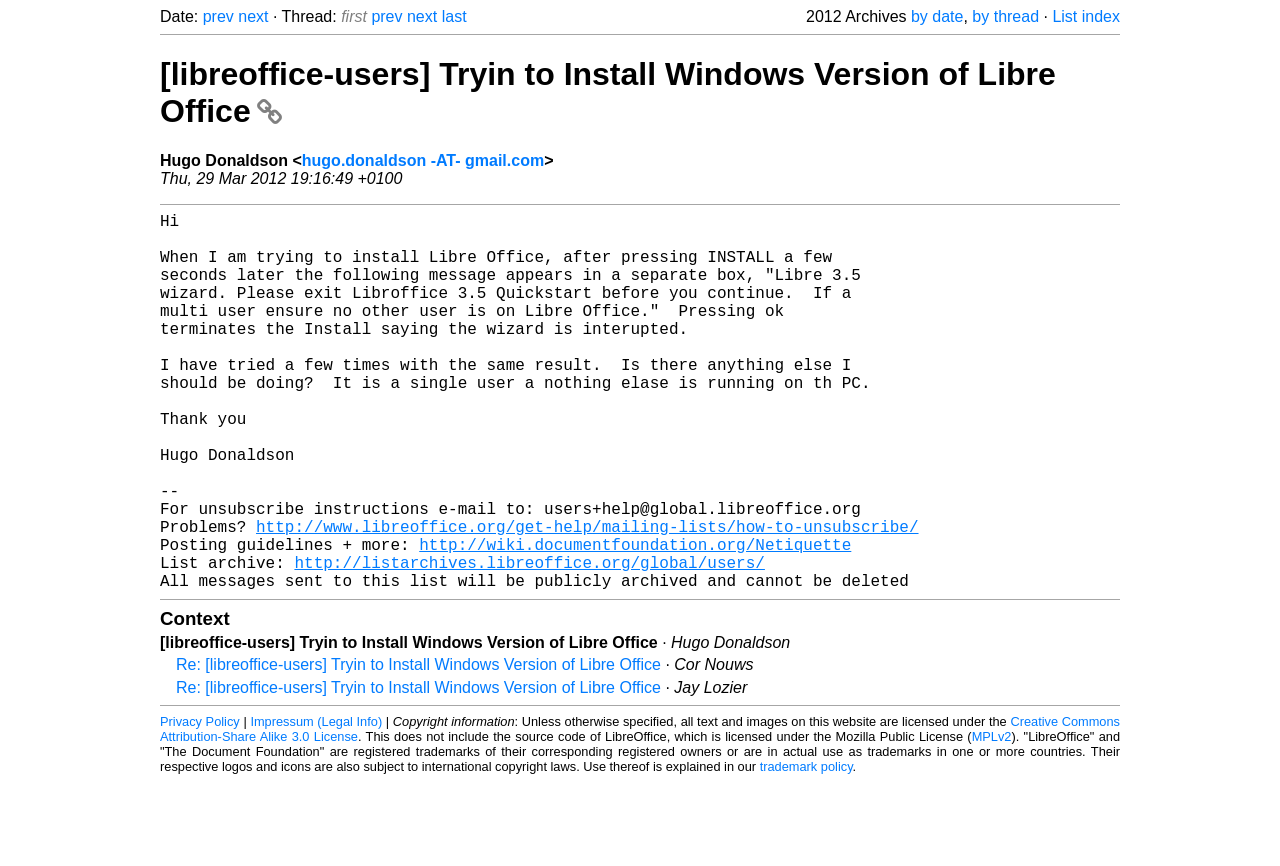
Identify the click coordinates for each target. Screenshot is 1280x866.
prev (218, 16)
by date (937, 16)
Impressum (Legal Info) (316, 805)
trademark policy (806, 850)
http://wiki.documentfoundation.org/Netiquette (635, 620)
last (454, 16)
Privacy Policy (200, 805)
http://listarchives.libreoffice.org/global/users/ (529, 642)
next (253, 16)
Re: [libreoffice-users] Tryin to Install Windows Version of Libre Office (418, 748)
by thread (1005, 16)
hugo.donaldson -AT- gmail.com (423, 160)
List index (1086, 16)
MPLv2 (992, 820)
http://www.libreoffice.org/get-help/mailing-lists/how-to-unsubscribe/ (587, 598)
